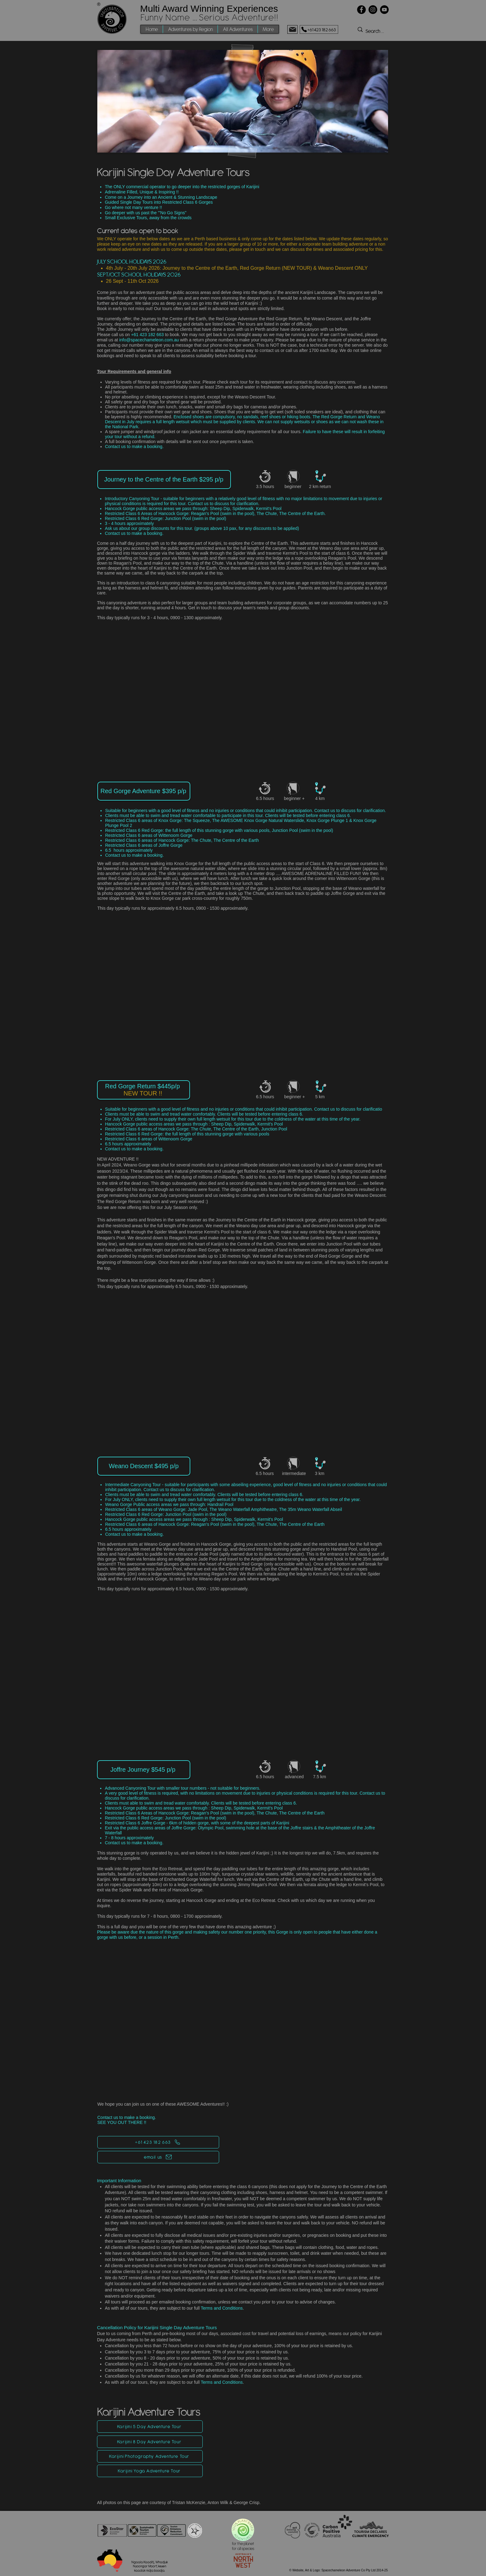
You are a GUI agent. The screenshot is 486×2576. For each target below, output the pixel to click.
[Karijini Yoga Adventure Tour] (150, 2471)
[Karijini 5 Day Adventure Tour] (150, 2426)
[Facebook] (361, 9)
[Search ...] (387, 31)
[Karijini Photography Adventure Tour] (150, 2456)
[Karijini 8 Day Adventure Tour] (150, 2442)
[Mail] (292, 29)
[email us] (158, 2157)
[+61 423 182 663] (319, 29)
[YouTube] (384, 9)
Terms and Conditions (222, 2308)
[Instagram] (373, 9)
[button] (190, 29)
